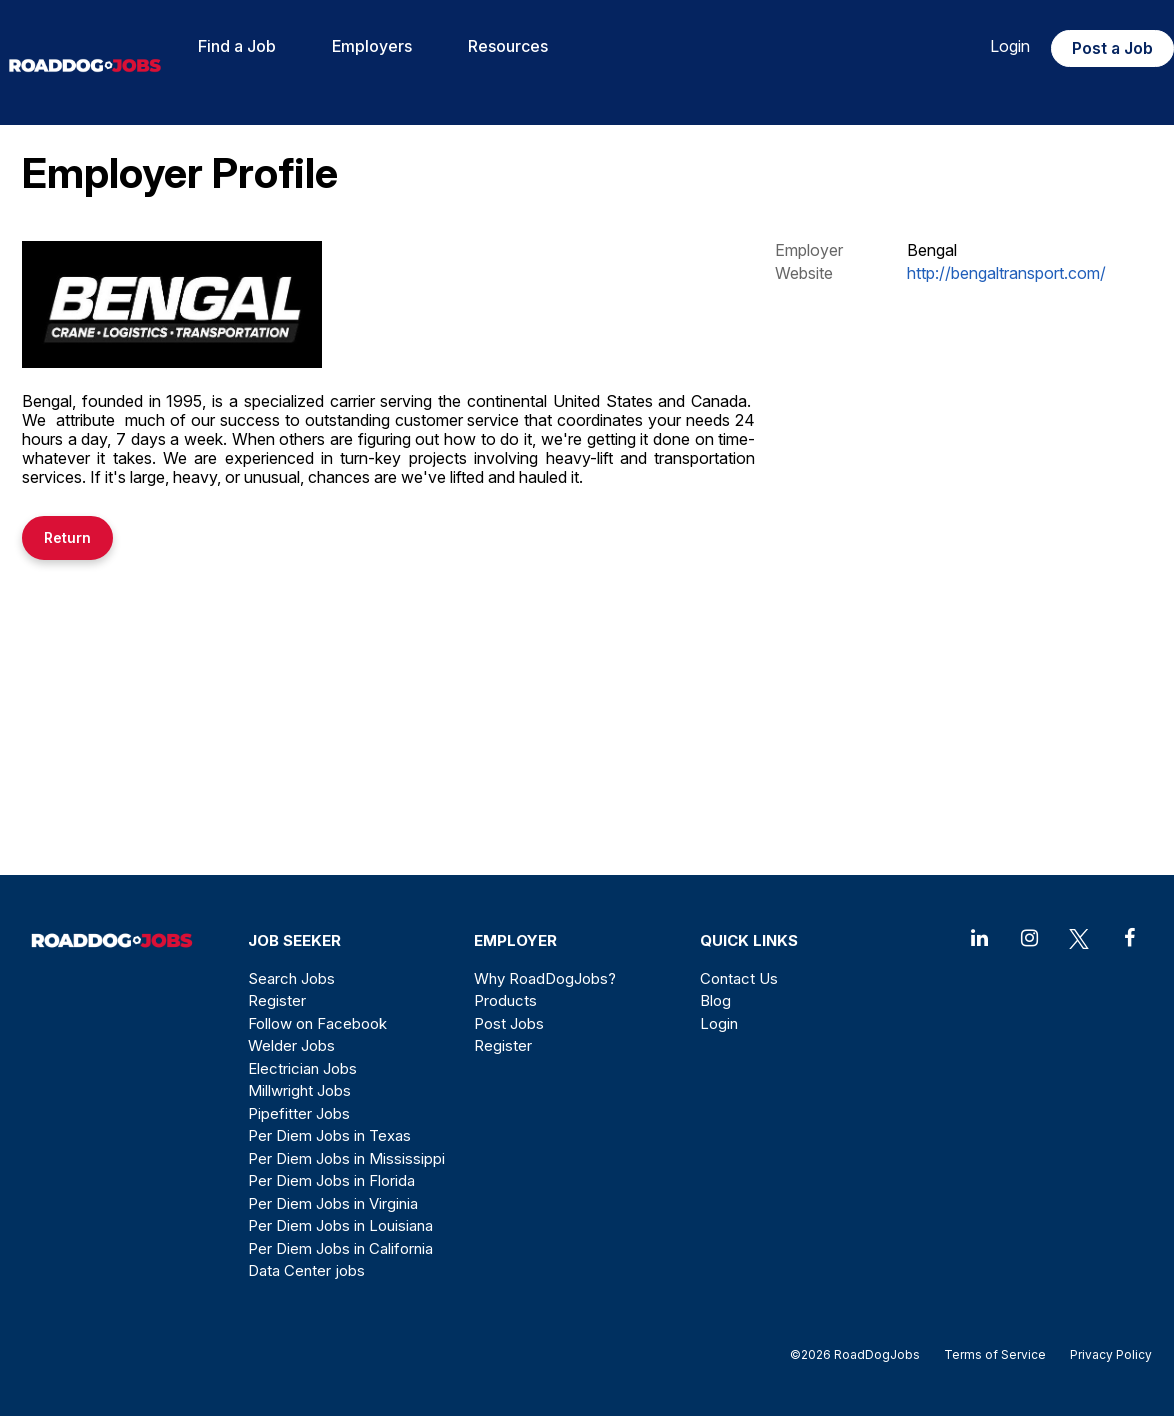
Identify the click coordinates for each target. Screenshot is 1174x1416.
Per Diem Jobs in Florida (331, 1180)
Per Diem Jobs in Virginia (333, 1203)
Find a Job (237, 46)
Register (277, 1000)
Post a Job (1112, 48)
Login (1010, 46)
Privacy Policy (1105, 1354)
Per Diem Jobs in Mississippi (346, 1158)
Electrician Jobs (302, 1068)
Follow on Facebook (317, 1023)
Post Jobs (509, 1023)
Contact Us (739, 978)
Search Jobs (291, 978)
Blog (715, 1000)
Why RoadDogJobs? (545, 978)
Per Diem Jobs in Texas (329, 1135)
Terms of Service (995, 1354)
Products (505, 1000)
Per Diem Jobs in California (340, 1248)
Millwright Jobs (299, 1090)
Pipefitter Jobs (299, 1113)
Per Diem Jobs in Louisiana (340, 1225)
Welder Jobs (291, 1045)
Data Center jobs (306, 1270)
